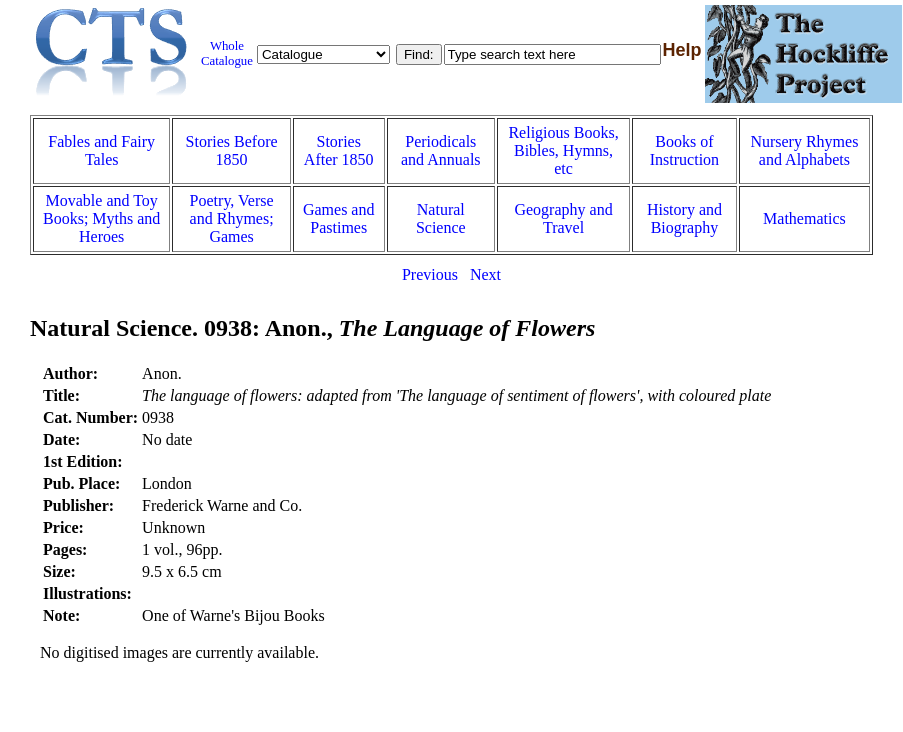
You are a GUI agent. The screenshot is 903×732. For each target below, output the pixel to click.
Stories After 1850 (339, 150)
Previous (430, 274)
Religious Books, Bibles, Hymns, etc (563, 150)
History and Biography (684, 218)
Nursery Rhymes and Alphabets (804, 150)
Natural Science (441, 218)
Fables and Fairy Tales (101, 150)
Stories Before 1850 (232, 150)
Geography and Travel (563, 218)
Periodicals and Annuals (441, 150)
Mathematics (804, 218)
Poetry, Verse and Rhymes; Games (232, 218)
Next (485, 274)
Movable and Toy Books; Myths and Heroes (101, 218)
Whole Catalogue (227, 53)
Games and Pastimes (339, 218)
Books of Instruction (684, 150)
